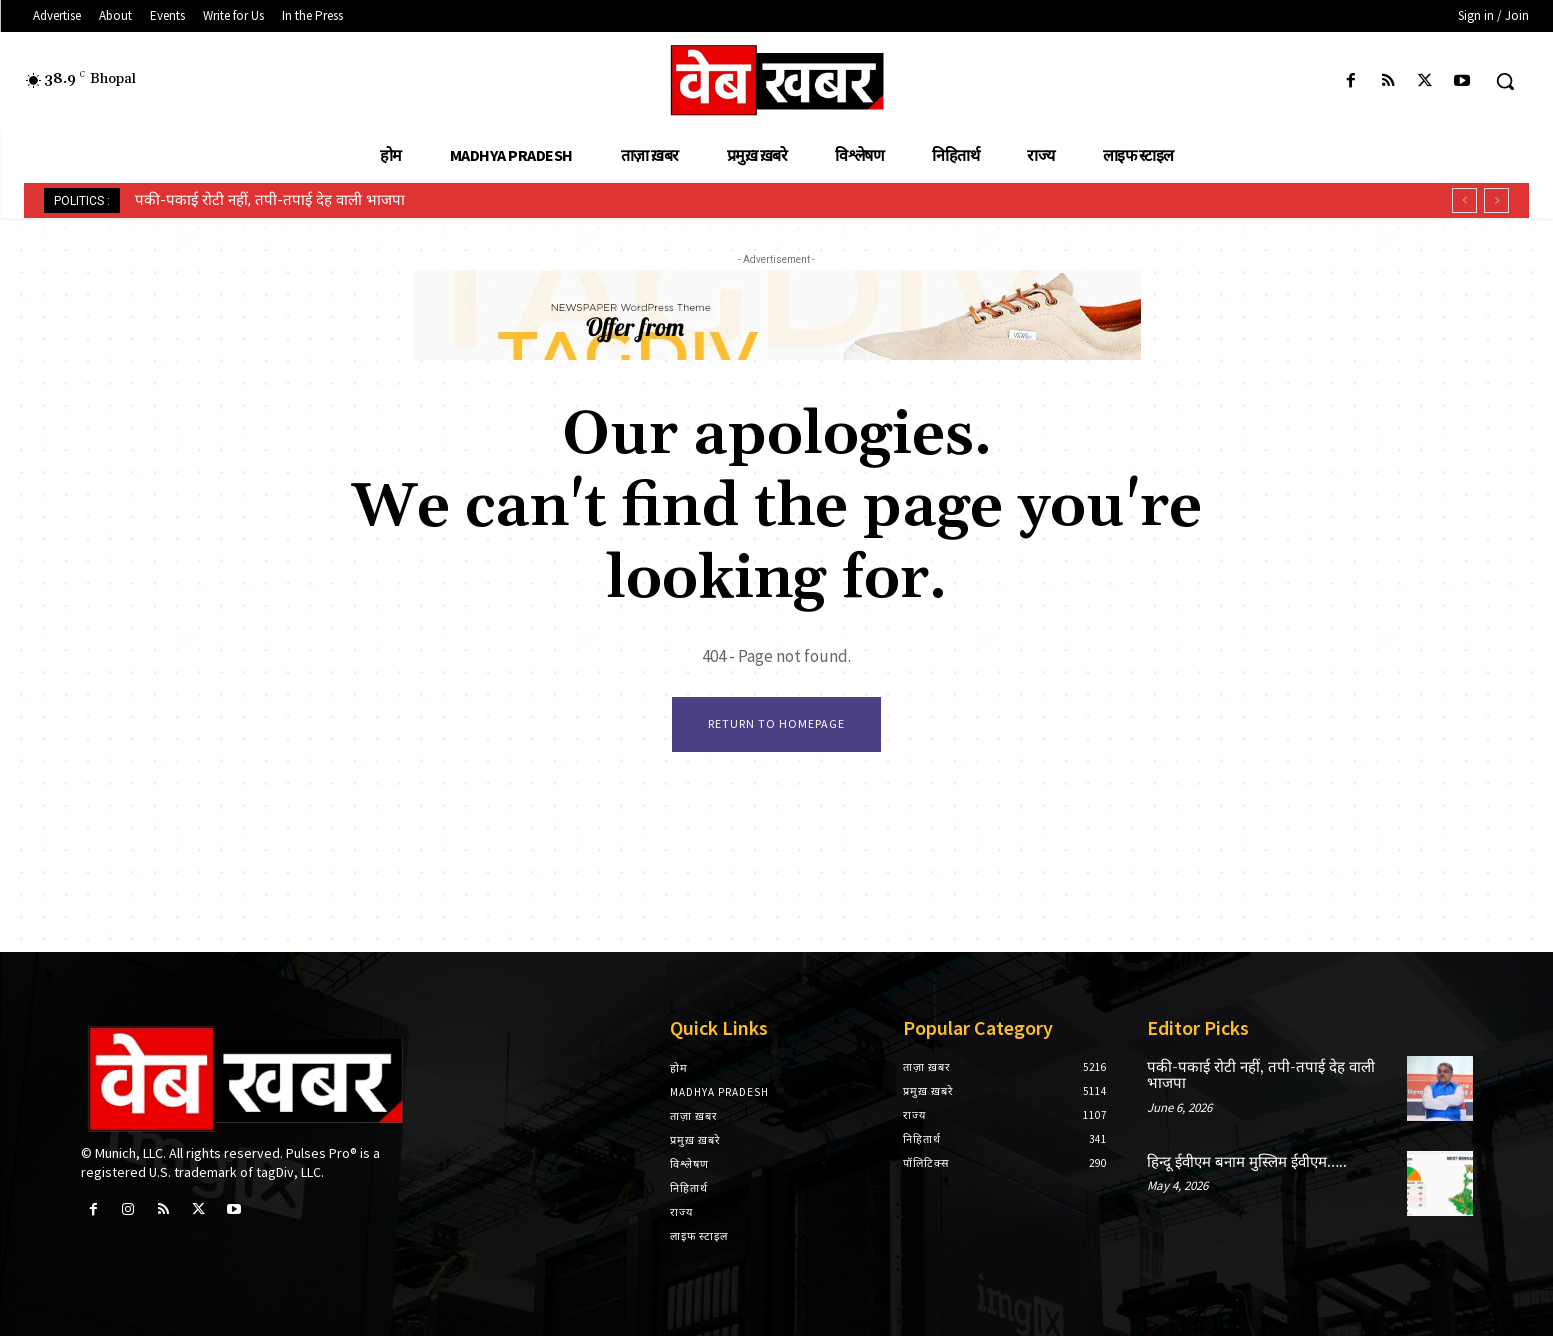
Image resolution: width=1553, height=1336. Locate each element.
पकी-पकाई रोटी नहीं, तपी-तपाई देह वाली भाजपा (270, 200)
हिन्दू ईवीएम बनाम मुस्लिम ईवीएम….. (1247, 1162)
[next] (1496, 200)
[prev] (1464, 200)
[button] (1505, 81)
